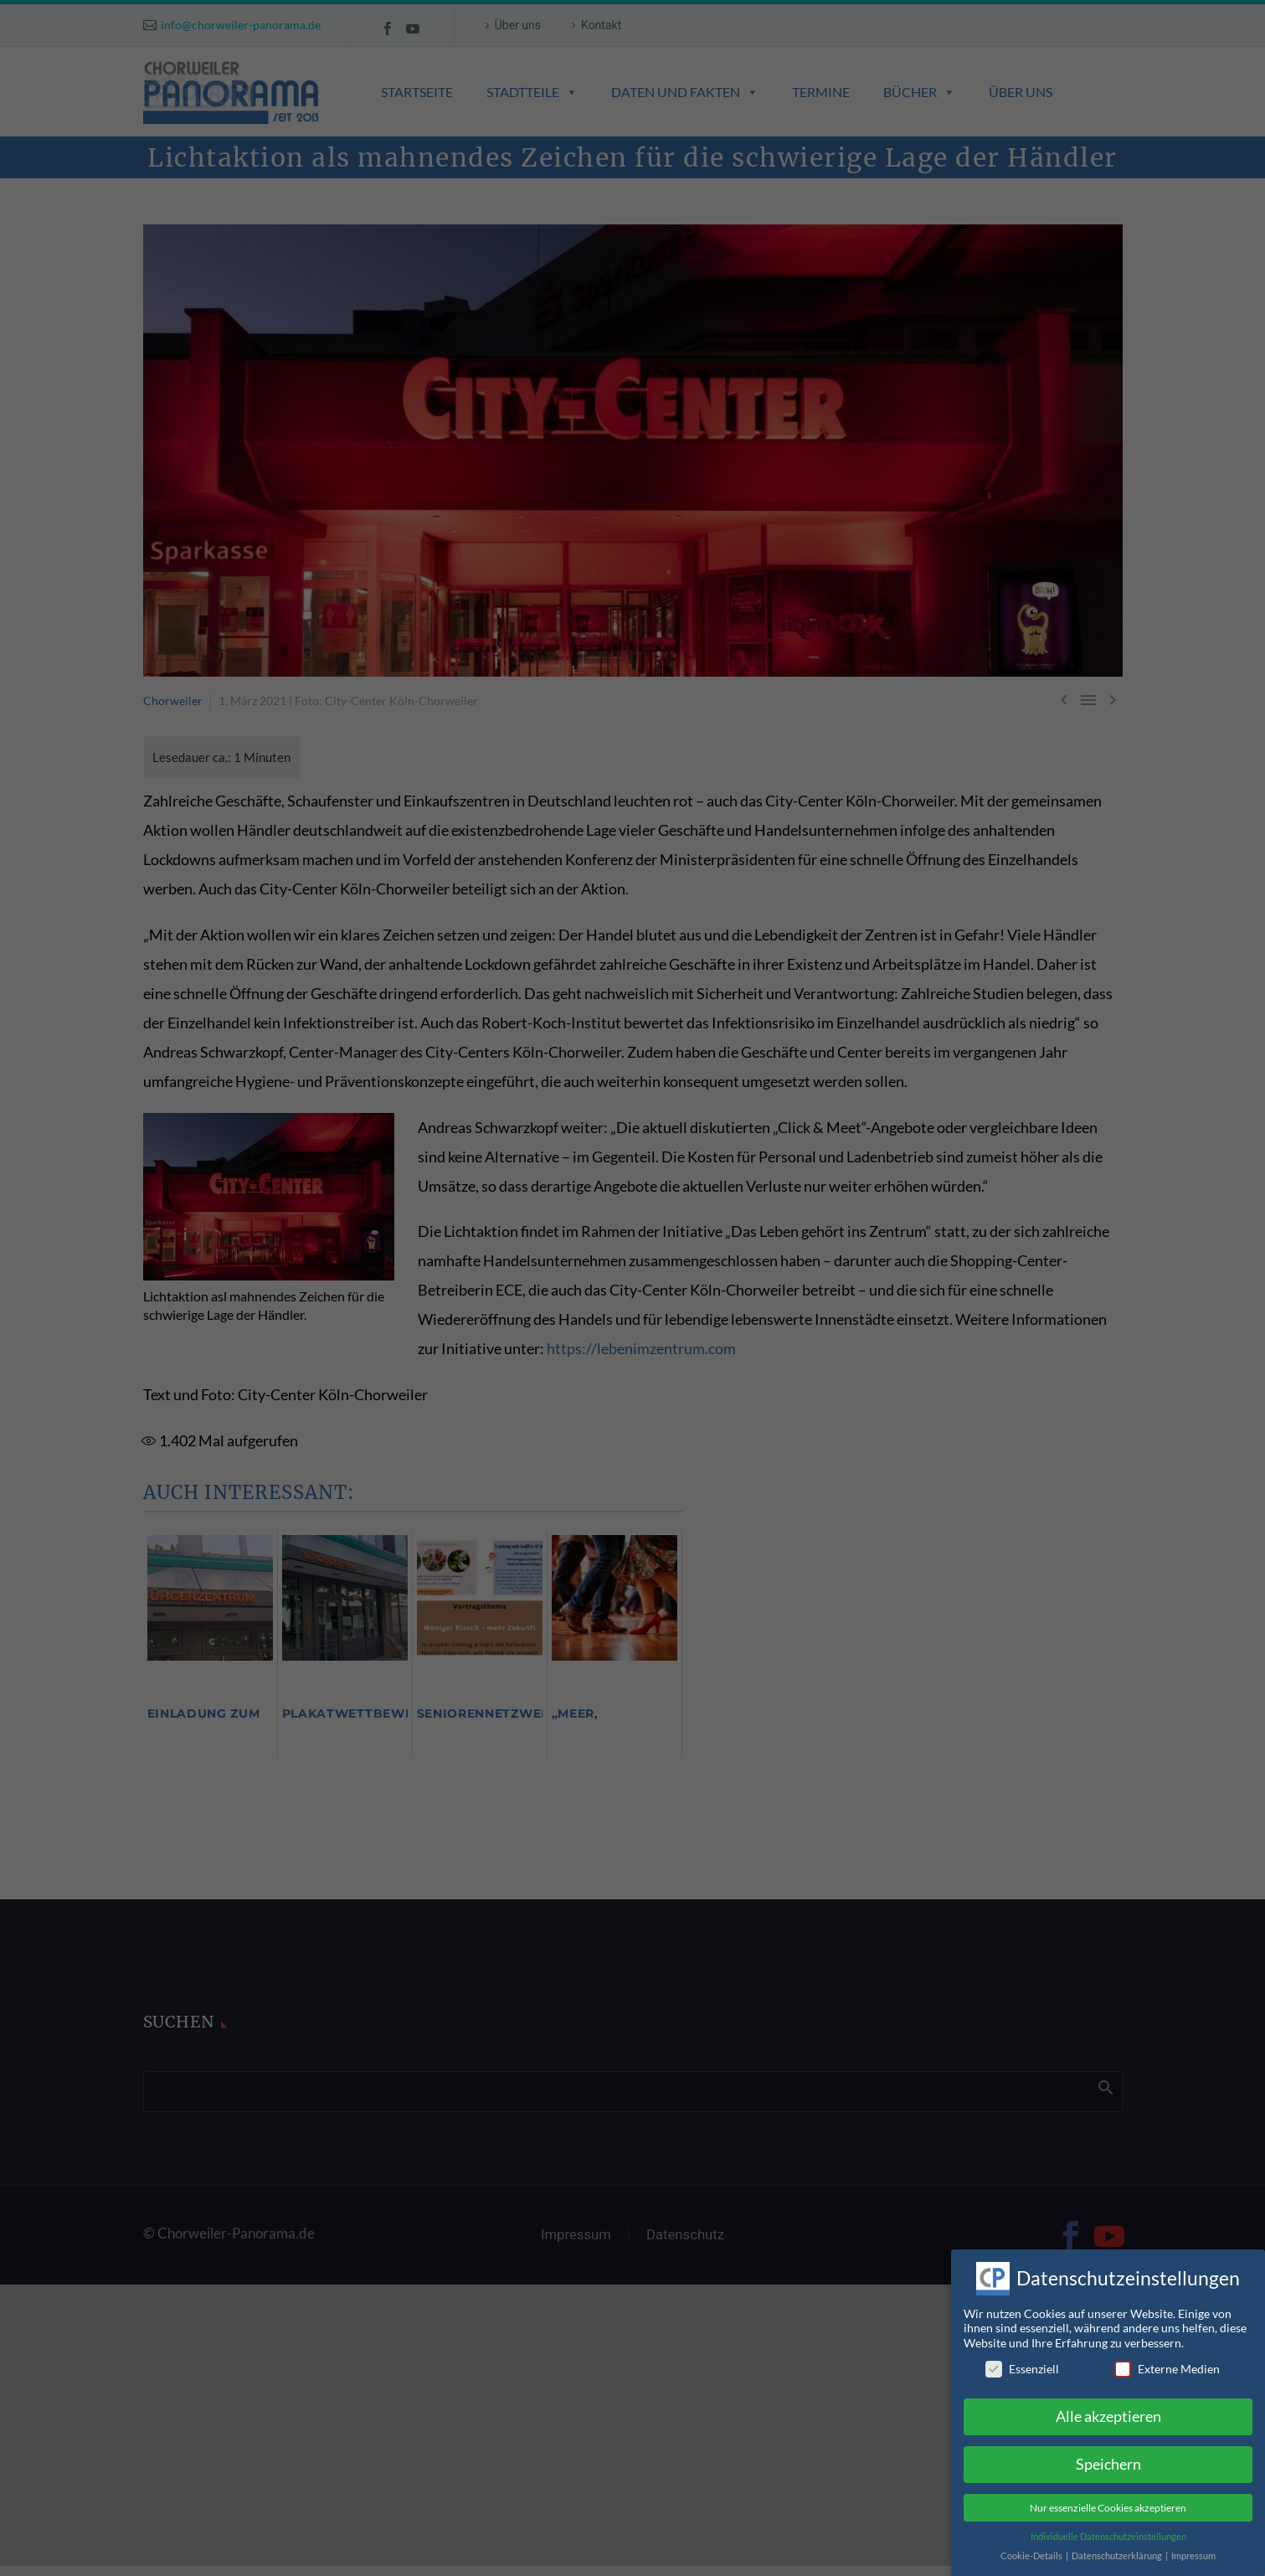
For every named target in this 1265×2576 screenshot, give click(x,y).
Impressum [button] (1193, 2541)
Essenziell (1022, 2354)
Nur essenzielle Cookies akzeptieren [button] (1108, 2492)
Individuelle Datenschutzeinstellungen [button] (1108, 2522)
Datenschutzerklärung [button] (1118, 2541)
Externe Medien (1167, 2354)
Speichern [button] (1108, 2449)
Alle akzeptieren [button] (1108, 2401)
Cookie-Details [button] (1032, 2541)
